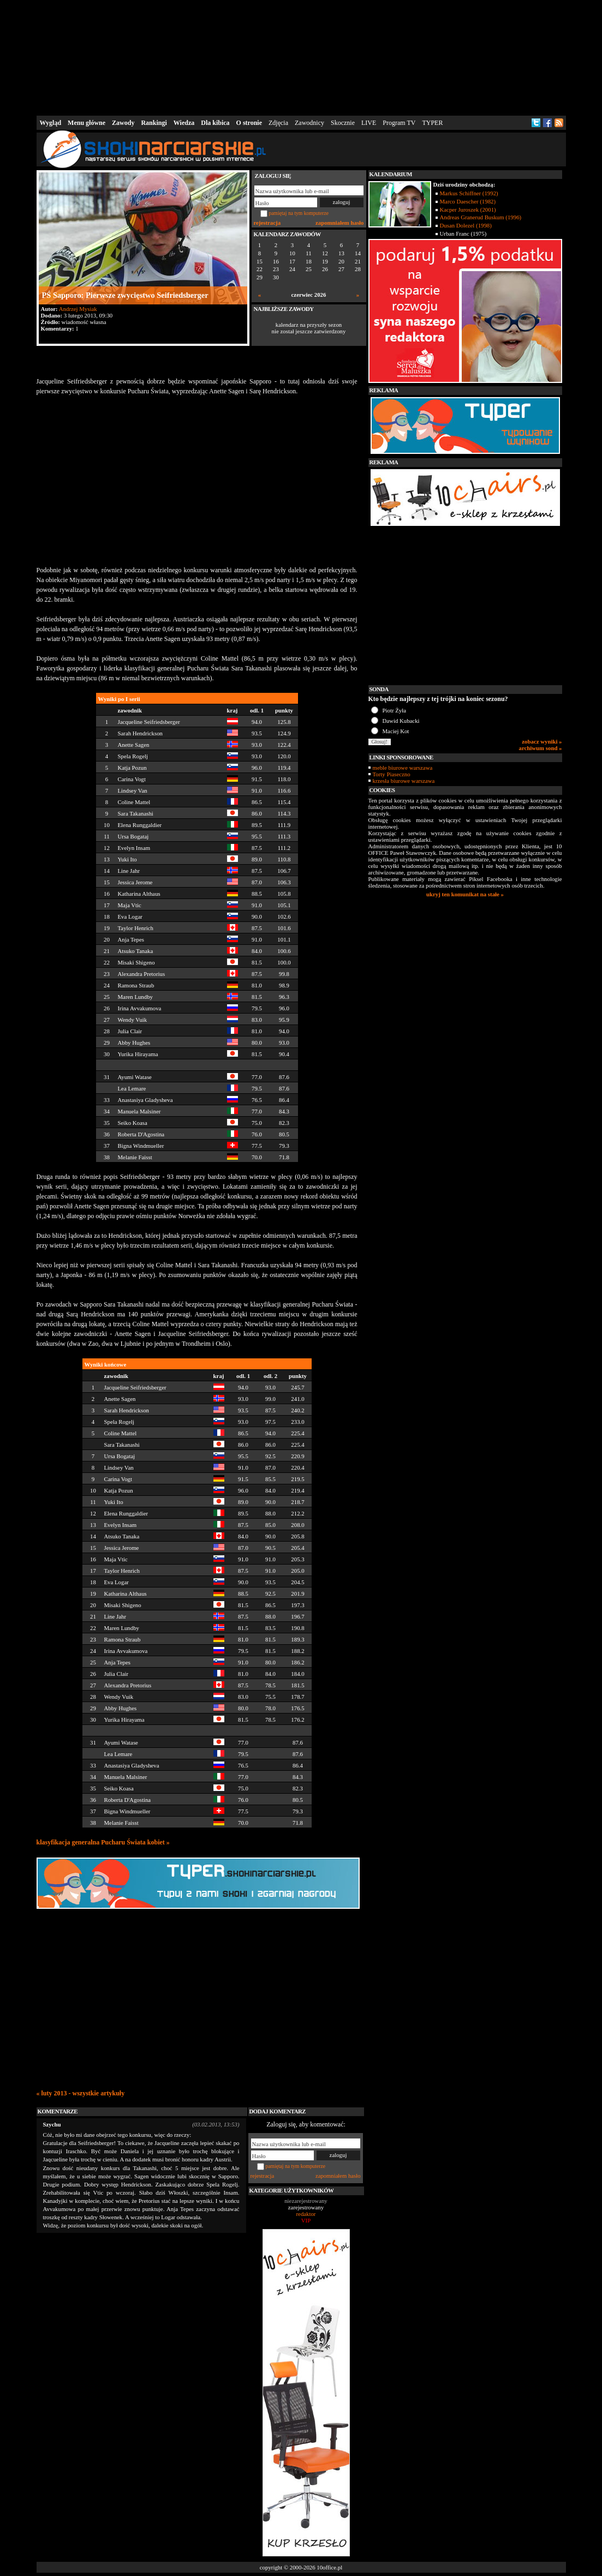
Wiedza (184, 123)
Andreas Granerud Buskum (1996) (481, 217)
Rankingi (153, 123)
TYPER (432, 123)
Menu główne (86, 123)
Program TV (399, 123)
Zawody (123, 123)
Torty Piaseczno (391, 774)
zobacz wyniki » (542, 741)
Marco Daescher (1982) (468, 201)
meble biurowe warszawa (403, 767)
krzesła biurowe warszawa (404, 780)
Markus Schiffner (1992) (469, 193)
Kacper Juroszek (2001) (468, 209)
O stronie (249, 123)
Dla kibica (215, 123)
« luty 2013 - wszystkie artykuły (81, 2093)
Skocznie (343, 123)
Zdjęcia (278, 123)
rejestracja (267, 222)
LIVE (368, 123)
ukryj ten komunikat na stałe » (465, 894)
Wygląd (51, 123)
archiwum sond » (540, 748)
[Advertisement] (301, 56)
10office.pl (329, 2567)
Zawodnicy (309, 123)
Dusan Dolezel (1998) (466, 225)
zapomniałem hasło (339, 222)
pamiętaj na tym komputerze (299, 213)
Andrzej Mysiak (78, 308)
